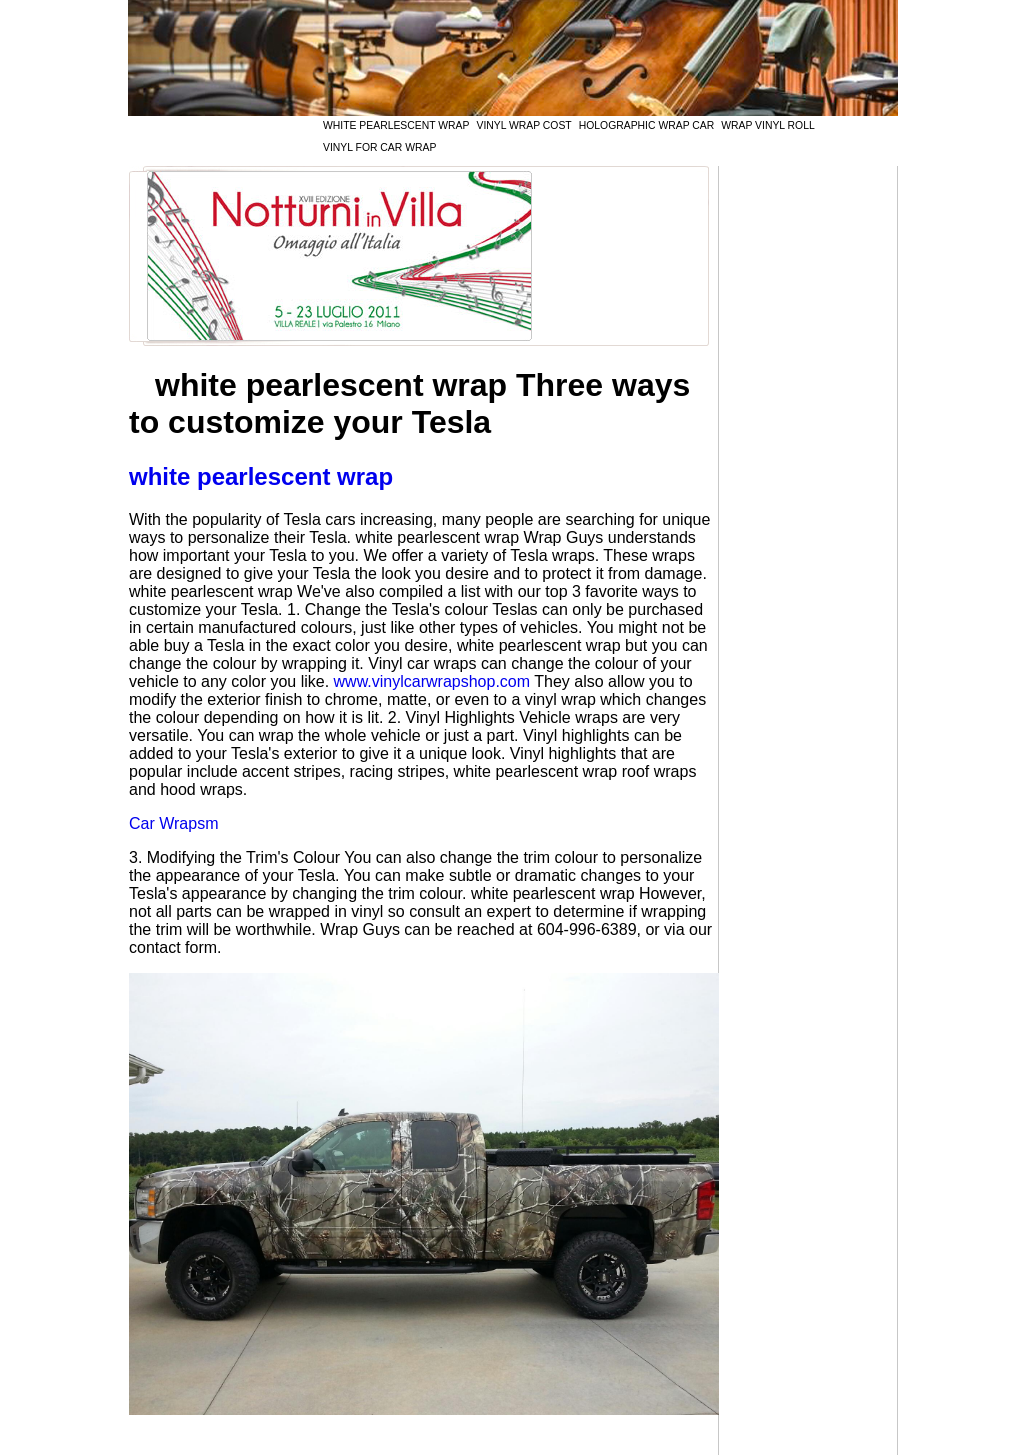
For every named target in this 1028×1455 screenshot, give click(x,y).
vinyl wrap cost (523, 125)
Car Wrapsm (174, 823)
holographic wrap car (646, 125)
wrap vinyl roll (768, 125)
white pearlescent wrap (396, 125)
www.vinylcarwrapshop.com (432, 681)
